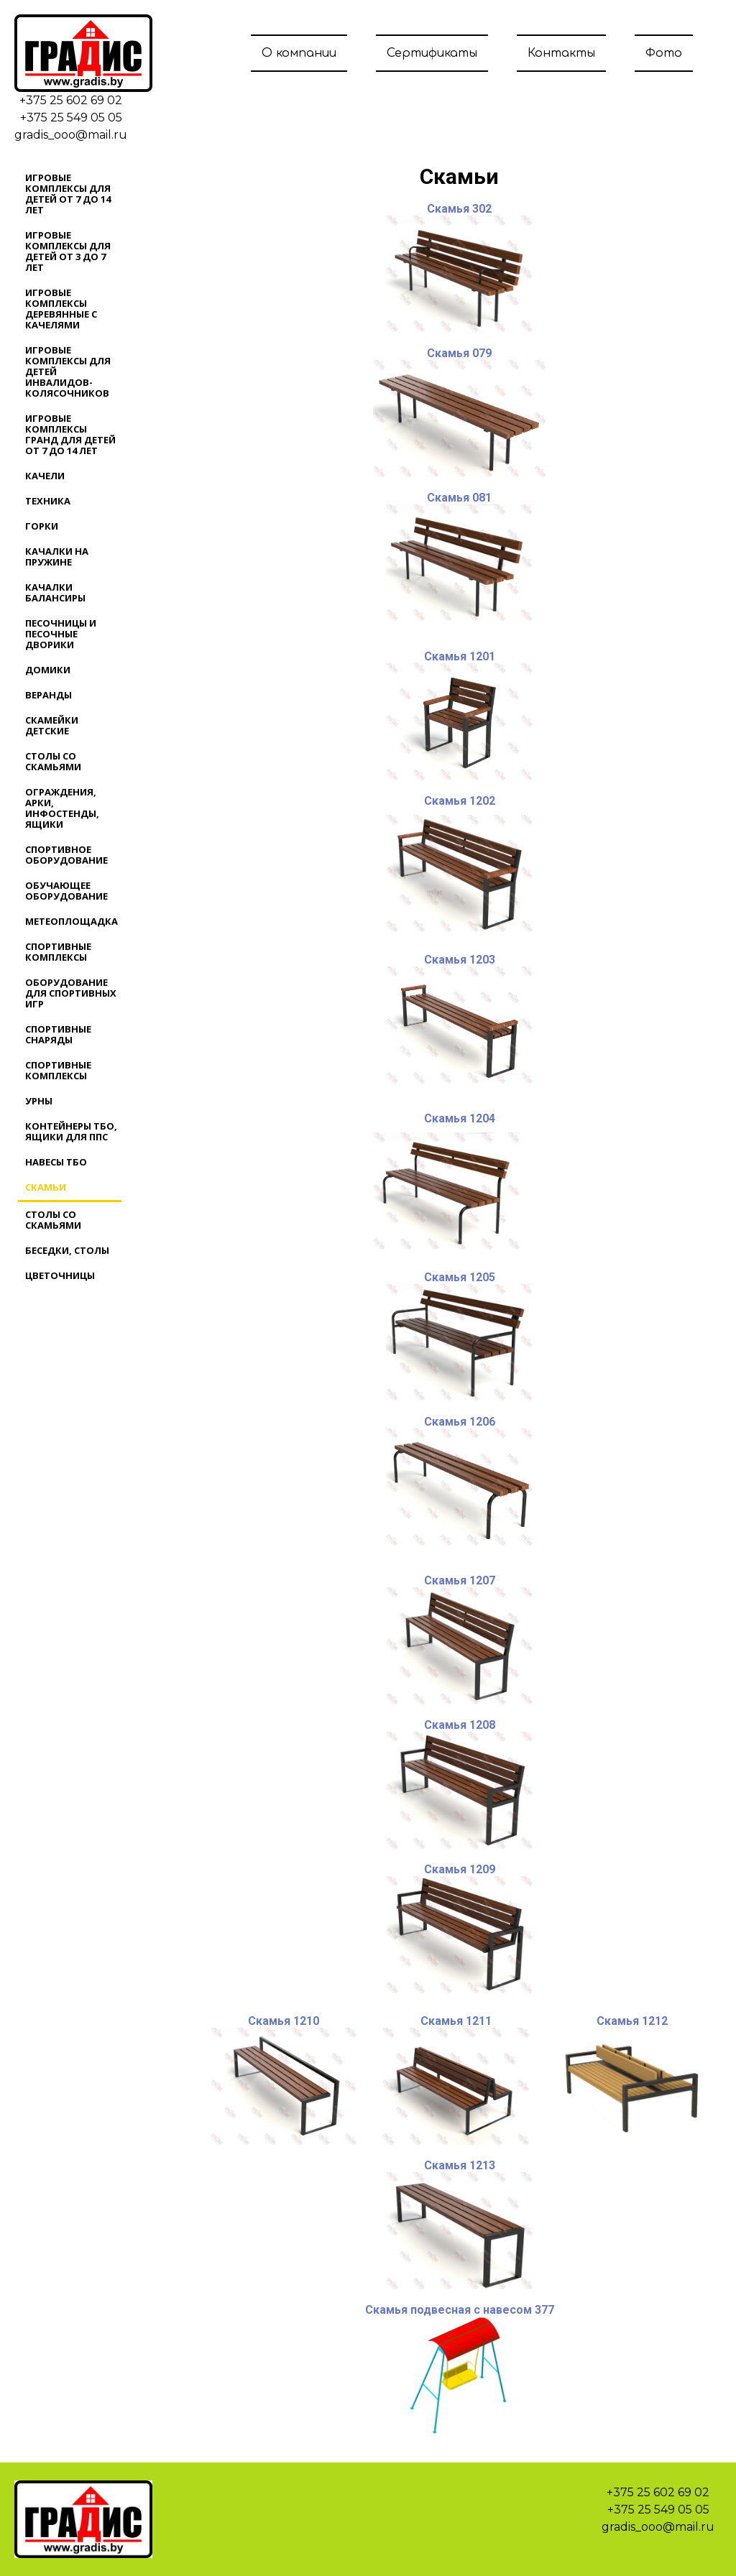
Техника (47, 500)
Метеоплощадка (71, 921)
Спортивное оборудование (66, 855)
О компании (299, 53)
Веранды (48, 694)
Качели (45, 475)
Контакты (561, 53)
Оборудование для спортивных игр (70, 993)
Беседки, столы (67, 1250)
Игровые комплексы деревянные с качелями (61, 308)
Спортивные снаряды (58, 1034)
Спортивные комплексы (58, 952)
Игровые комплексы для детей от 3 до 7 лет (68, 251)
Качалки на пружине (56, 556)
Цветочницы (60, 1275)
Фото (663, 53)
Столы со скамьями (53, 761)
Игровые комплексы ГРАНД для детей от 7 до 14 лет (70, 434)
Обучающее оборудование (66, 890)
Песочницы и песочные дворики (60, 634)
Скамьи (45, 1187)
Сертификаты (432, 53)
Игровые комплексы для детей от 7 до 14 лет (68, 193)
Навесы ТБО (56, 1161)
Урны (38, 1100)
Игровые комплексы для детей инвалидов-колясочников (68, 371)
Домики (47, 669)
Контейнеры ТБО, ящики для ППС (71, 1131)
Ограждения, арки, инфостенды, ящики (62, 808)
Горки (41, 526)
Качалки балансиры (55, 592)
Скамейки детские (51, 725)
